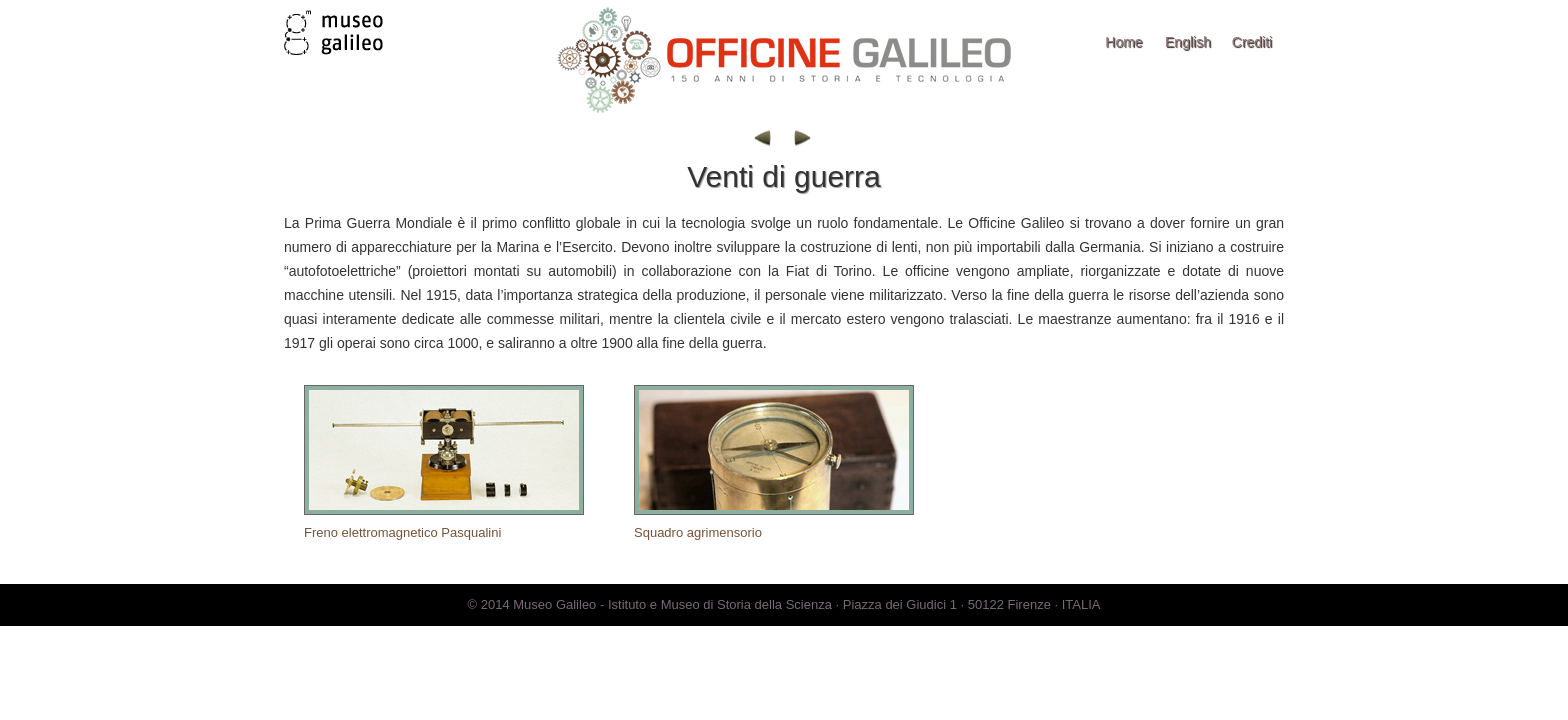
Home (1123, 42)
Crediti (1252, 42)
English (1188, 42)
